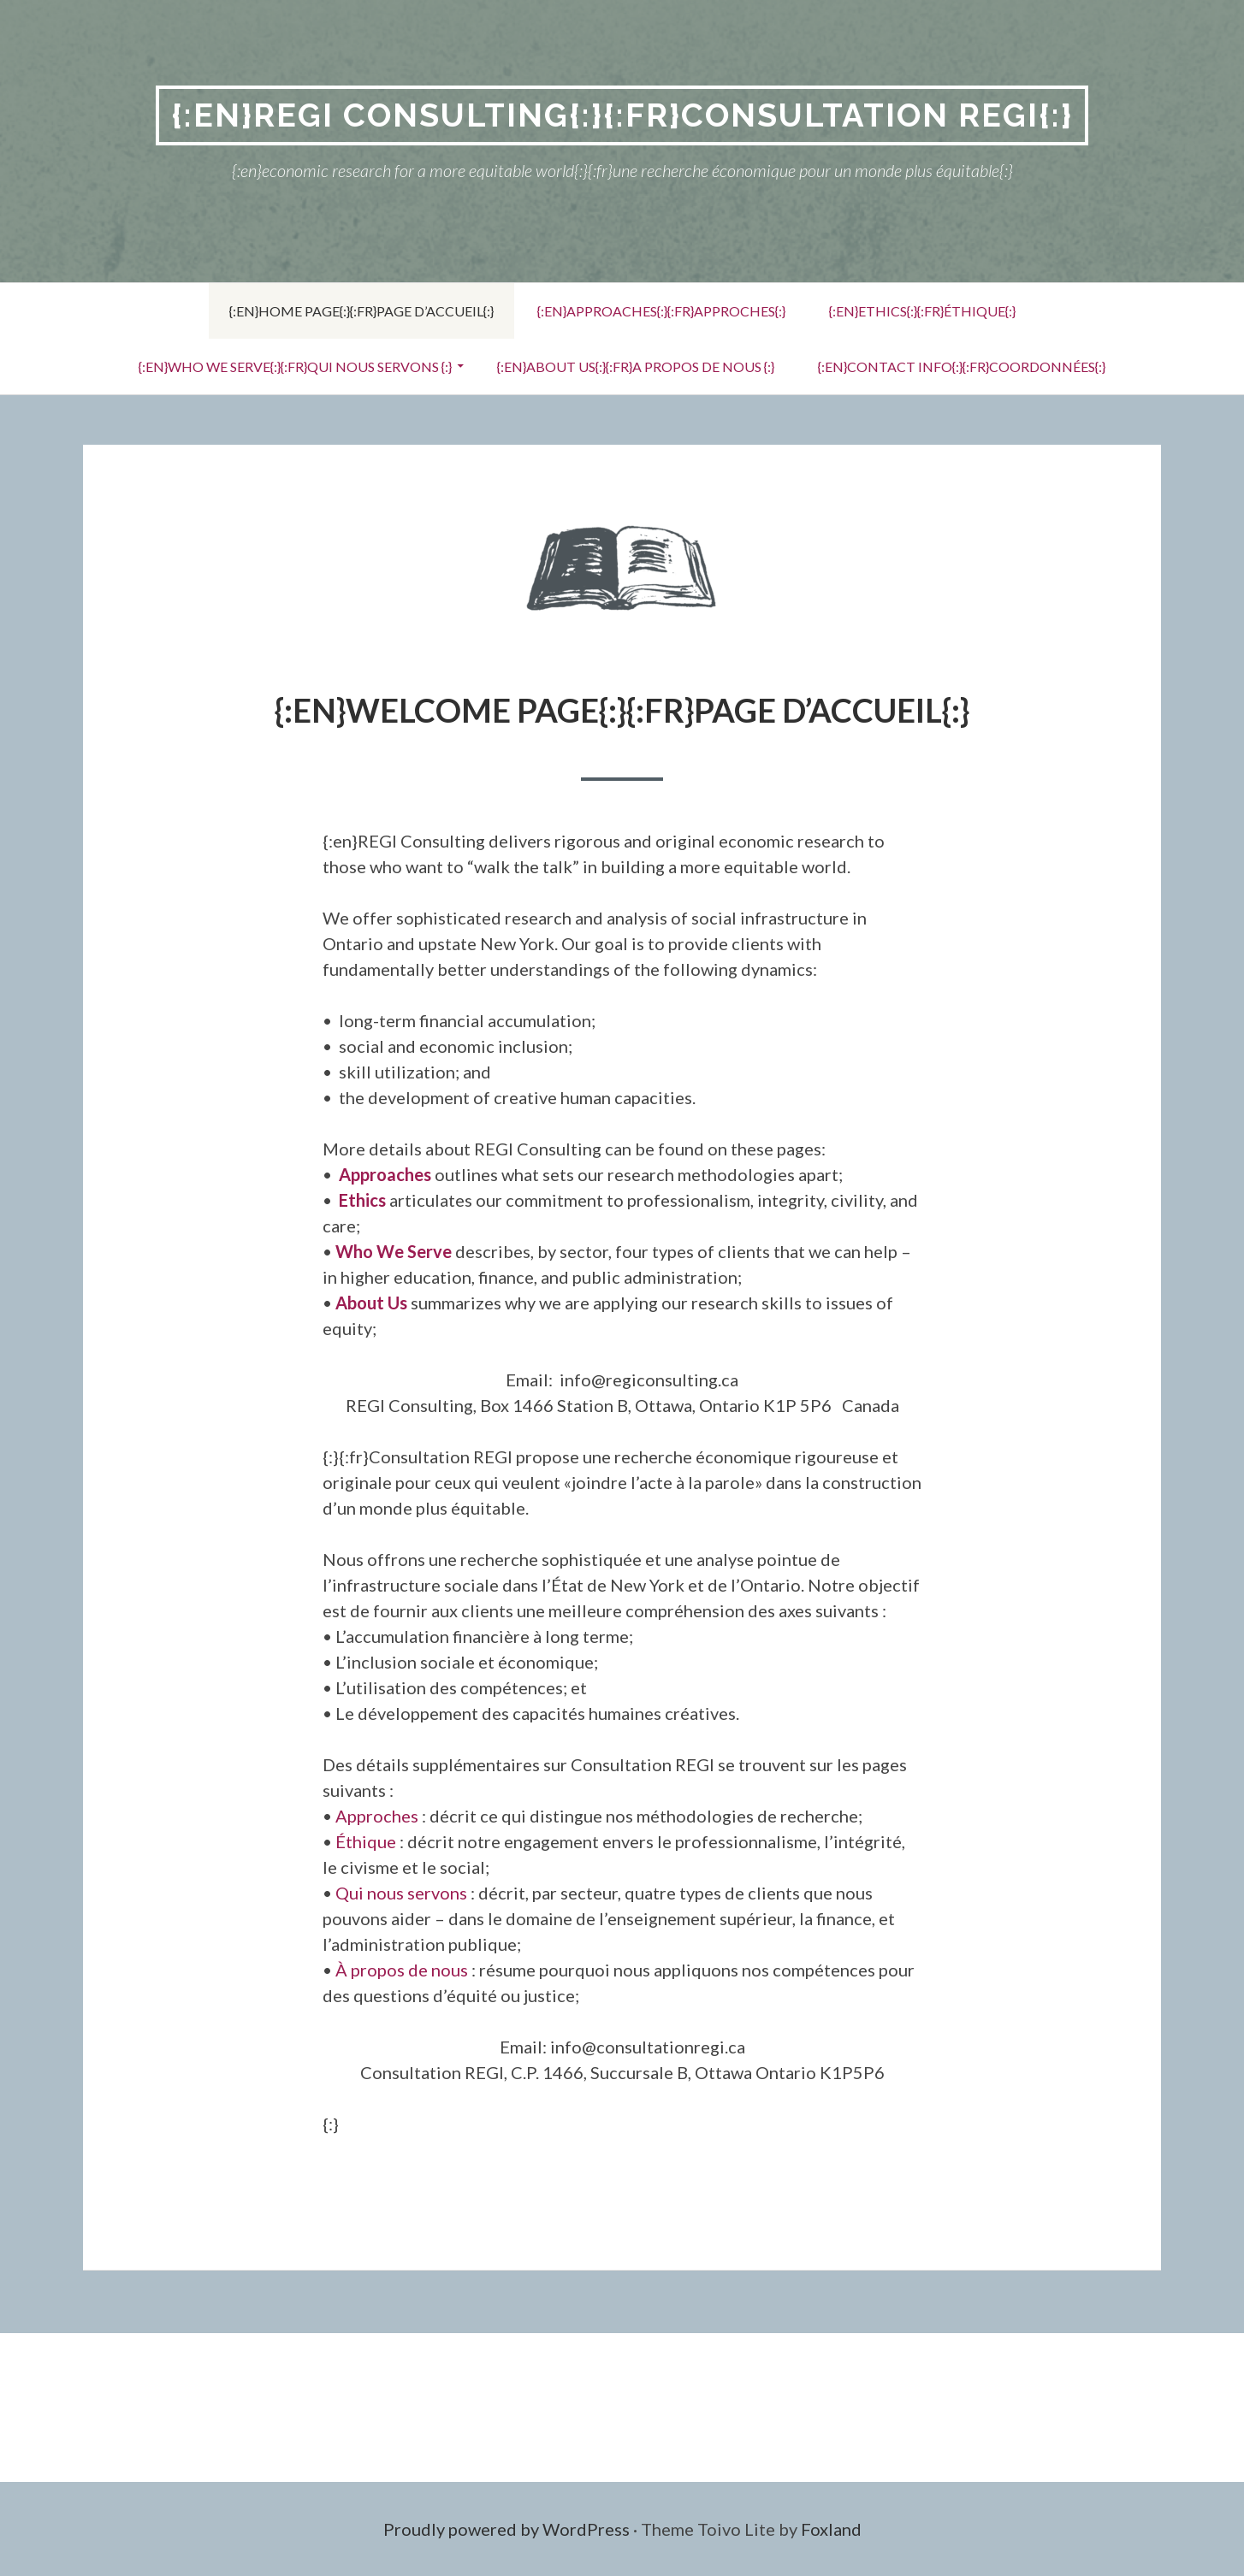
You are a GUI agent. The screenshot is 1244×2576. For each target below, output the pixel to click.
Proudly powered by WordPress (506, 2529)
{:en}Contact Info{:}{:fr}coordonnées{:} (961, 366)
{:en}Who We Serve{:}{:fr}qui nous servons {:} (295, 366)
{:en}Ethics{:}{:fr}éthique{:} (922, 311)
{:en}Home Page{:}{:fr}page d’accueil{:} (361, 311)
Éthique (365, 1841)
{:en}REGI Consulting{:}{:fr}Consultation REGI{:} (622, 115)
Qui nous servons (401, 1892)
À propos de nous (401, 1969)
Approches (376, 1815)
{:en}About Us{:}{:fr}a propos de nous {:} (635, 366)
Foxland (831, 2529)
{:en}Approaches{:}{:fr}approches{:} (661, 311)
